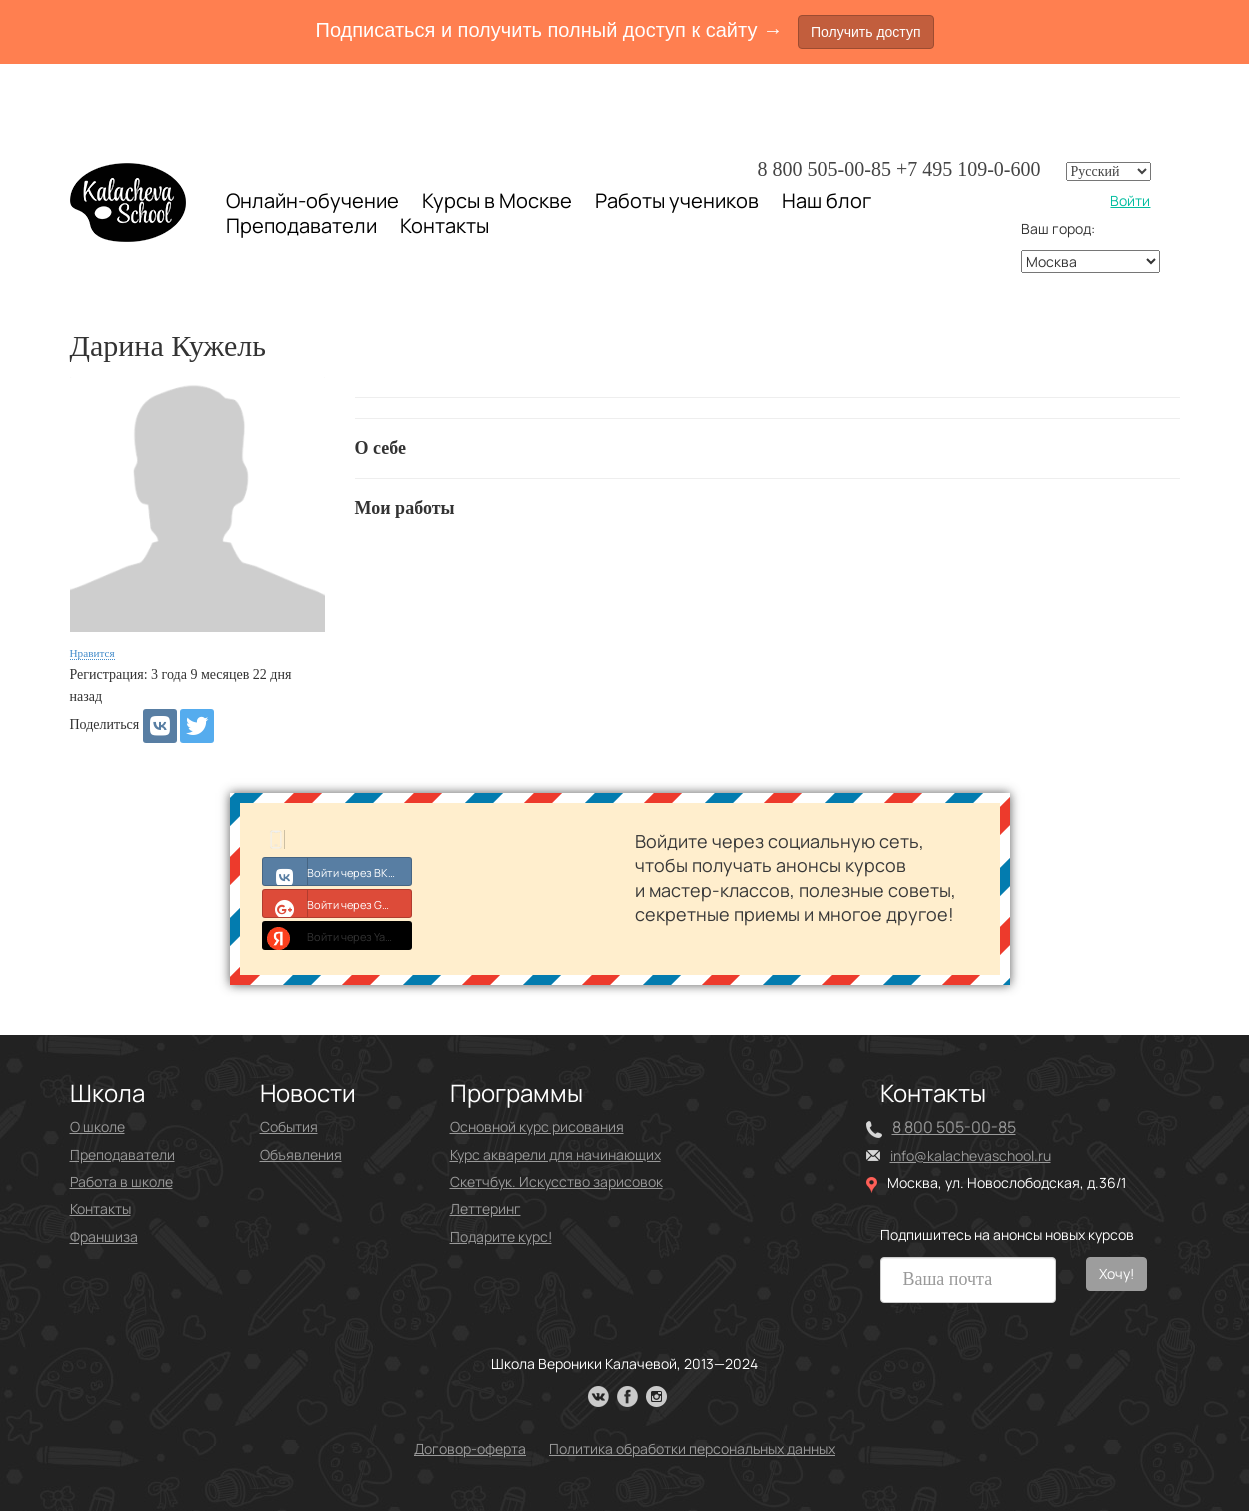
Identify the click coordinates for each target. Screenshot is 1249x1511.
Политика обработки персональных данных (692, 1448)
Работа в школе (121, 1181)
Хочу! (1116, 1273)
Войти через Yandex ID (337, 935)
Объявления (301, 1154)
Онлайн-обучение (312, 200)
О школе (97, 1126)
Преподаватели (301, 225)
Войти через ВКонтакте (337, 871)
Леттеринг (485, 1208)
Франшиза (104, 1236)
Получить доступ (866, 32)
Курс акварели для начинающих (555, 1154)
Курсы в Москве (497, 201)
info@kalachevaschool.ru (970, 1155)
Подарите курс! (501, 1236)
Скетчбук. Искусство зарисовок (556, 1181)
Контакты (444, 226)
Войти (1130, 200)
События (289, 1126)
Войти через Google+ (337, 903)
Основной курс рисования (537, 1126)
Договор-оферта (470, 1448)
